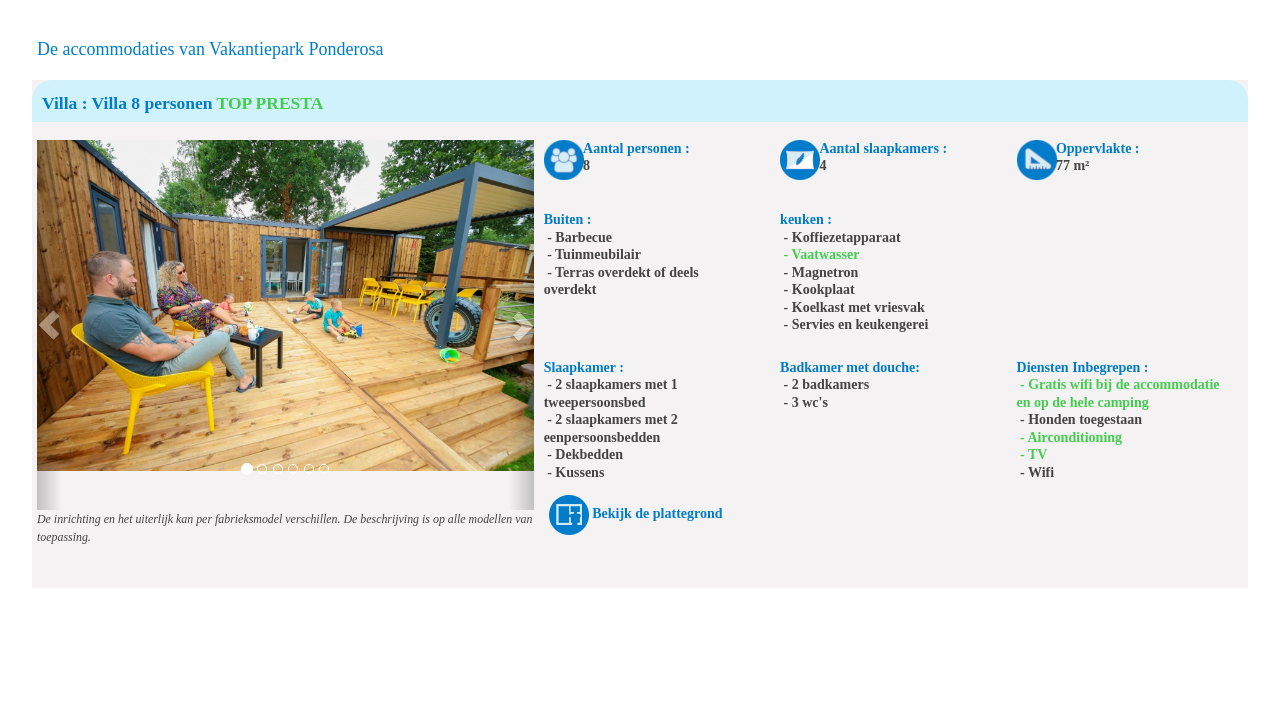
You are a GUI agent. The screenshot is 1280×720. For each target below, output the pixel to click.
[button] (49, 325)
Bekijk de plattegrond (657, 513)
